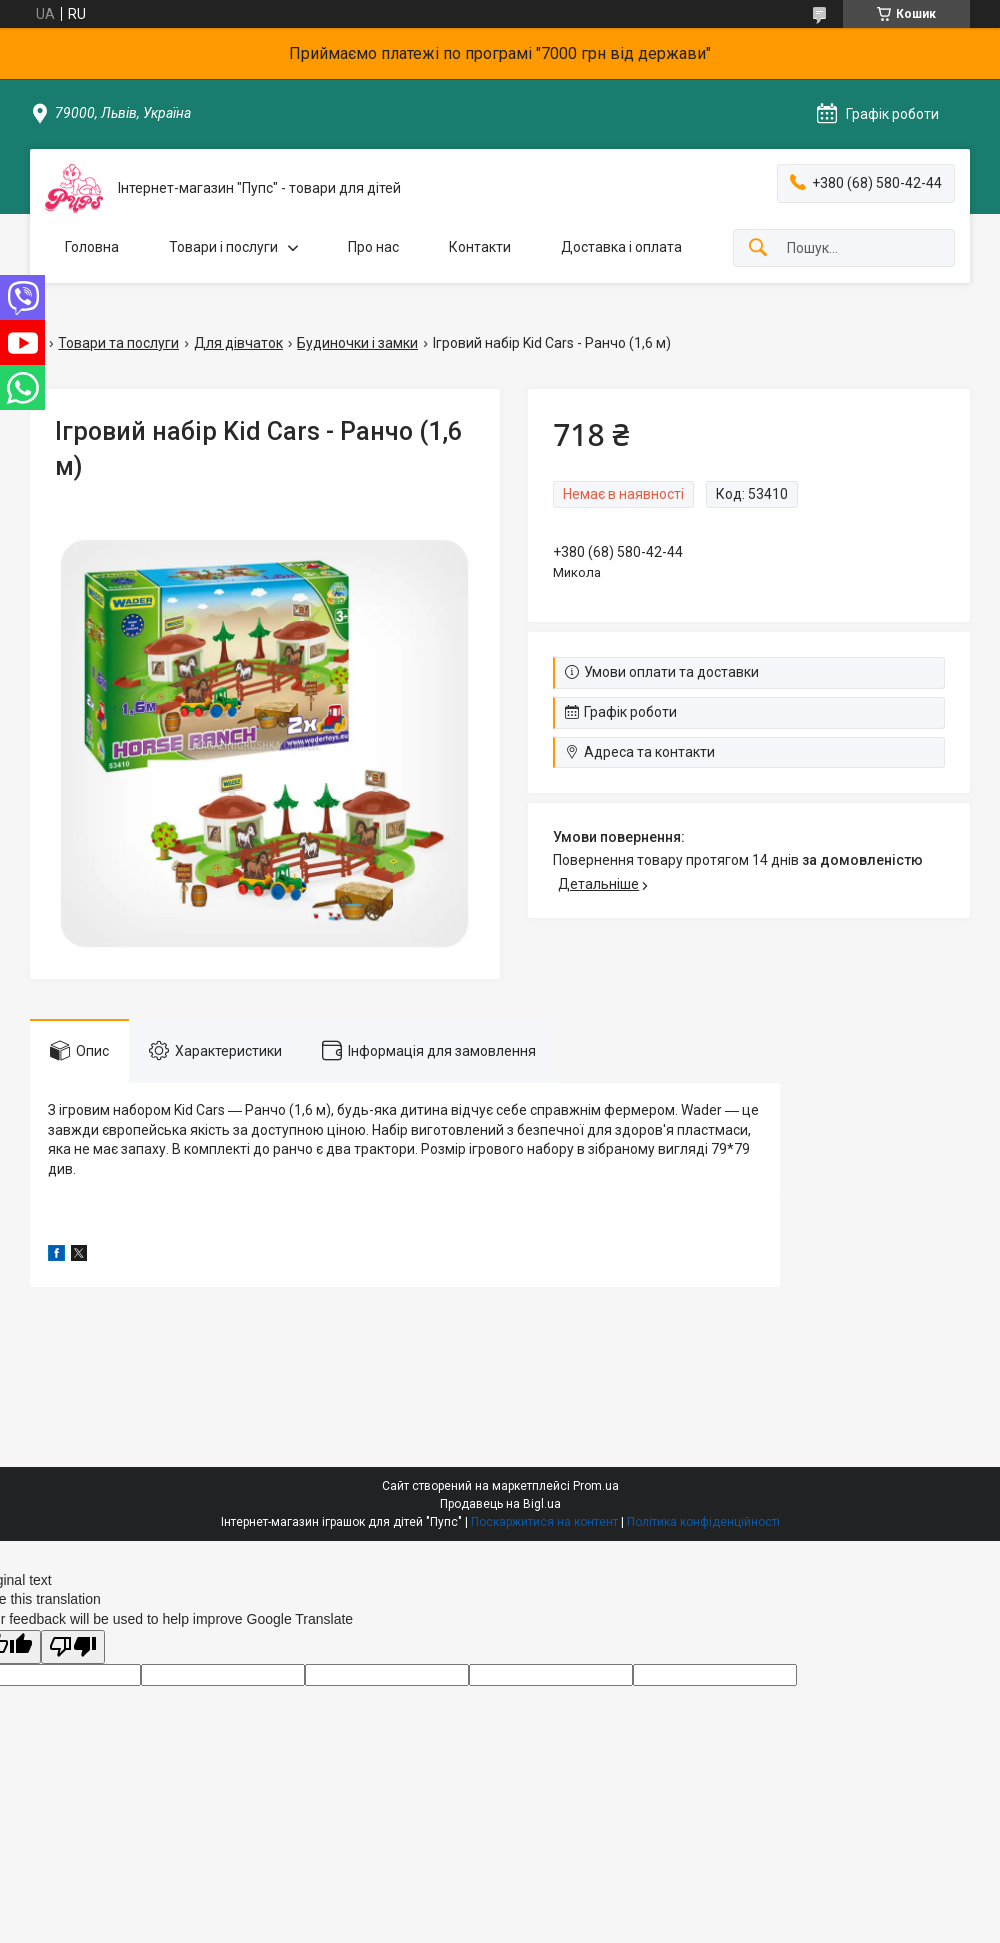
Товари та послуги (118, 343)
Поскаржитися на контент (544, 1522)
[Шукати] (758, 248)
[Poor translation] (73, 1647)
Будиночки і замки (357, 343)
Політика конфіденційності (703, 1522)
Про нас (373, 247)
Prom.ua (596, 1486)
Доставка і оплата (621, 247)
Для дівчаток (238, 343)
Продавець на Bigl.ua (500, 1504)
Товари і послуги (223, 247)
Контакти (480, 247)
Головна (92, 247)
